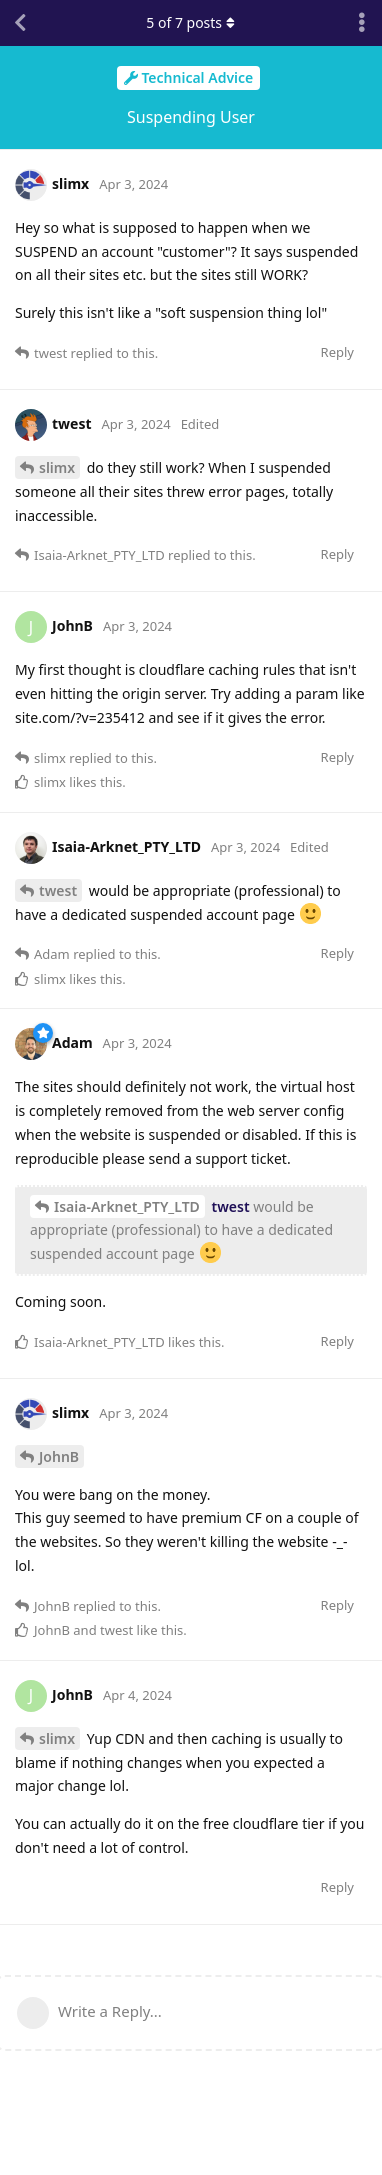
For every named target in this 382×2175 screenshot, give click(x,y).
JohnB (59, 1456)
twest (58, 890)
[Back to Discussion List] (20, 23)
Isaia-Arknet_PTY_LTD (127, 1206)
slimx (57, 467)
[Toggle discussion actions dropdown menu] (362, 23)
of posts (191, 22)
